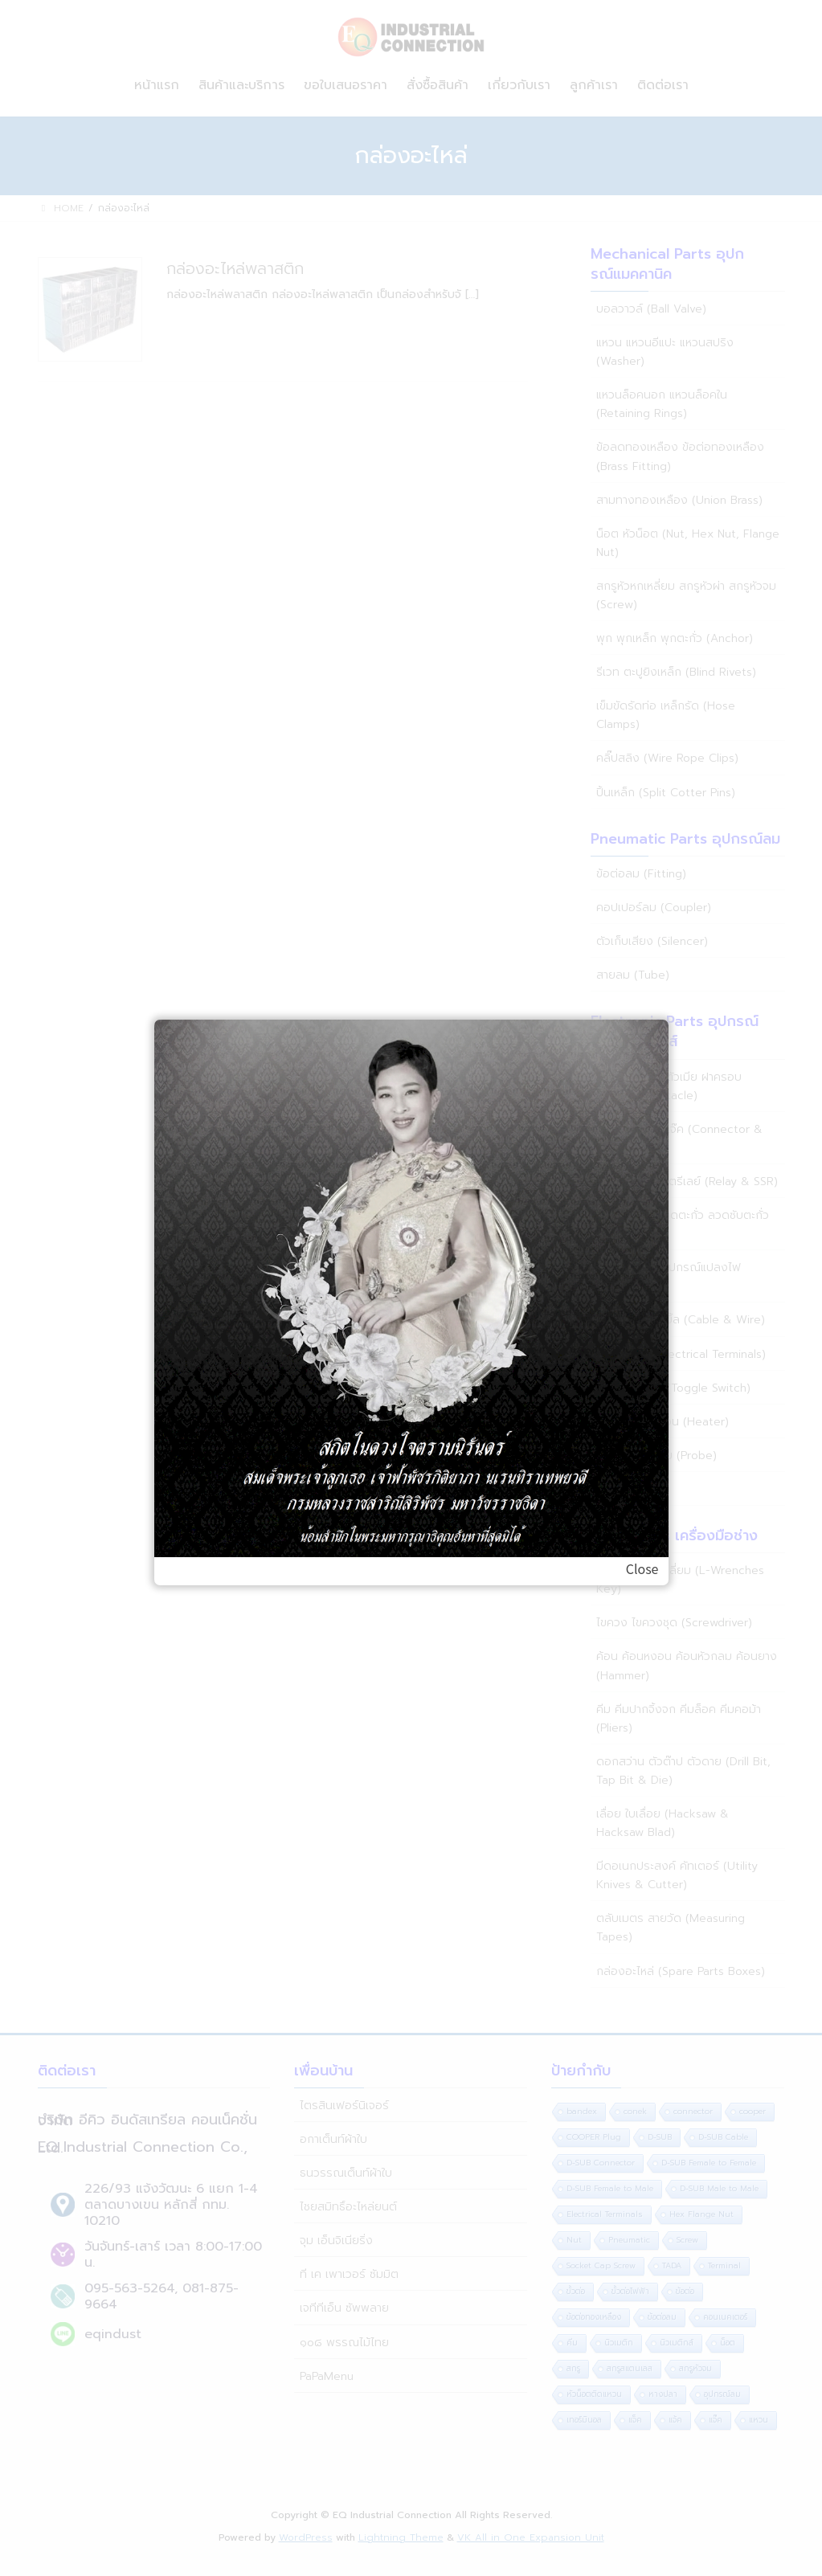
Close (642, 1568)
